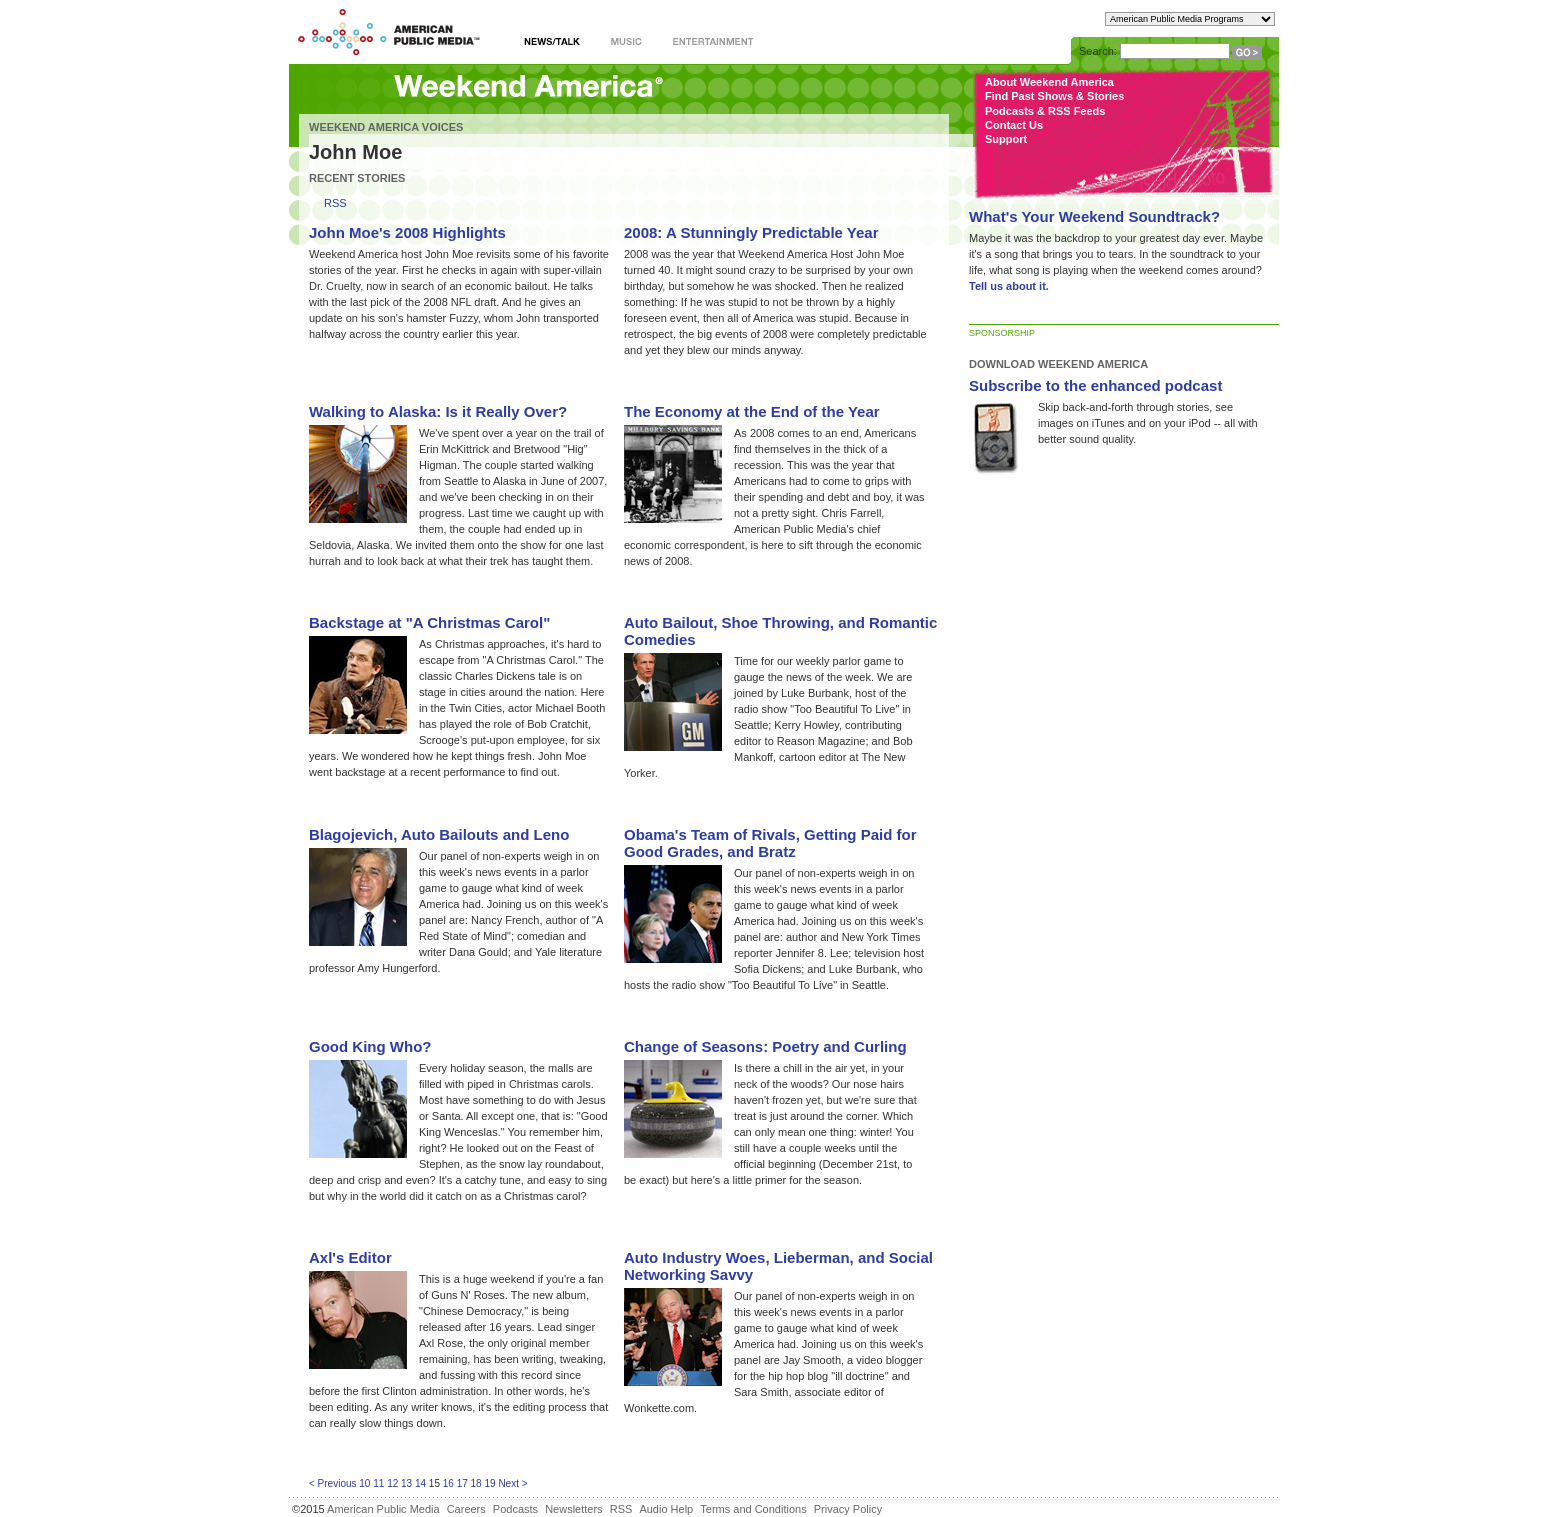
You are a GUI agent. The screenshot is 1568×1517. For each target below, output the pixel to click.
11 (378, 1483)
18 (476, 1483)
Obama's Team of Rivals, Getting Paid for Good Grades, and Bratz (770, 843)
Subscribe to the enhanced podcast (1095, 385)
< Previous (333, 1483)
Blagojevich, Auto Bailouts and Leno (439, 834)
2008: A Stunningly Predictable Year (751, 232)
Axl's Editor (350, 1257)
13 (406, 1483)
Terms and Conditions (753, 1509)
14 (420, 1483)
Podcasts (515, 1509)
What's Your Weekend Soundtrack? (1094, 216)
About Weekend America (1049, 82)
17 (462, 1483)
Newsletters (573, 1509)
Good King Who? (370, 1046)
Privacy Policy (848, 1509)
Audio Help (666, 1509)
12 (392, 1483)
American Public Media (383, 1509)
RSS (335, 203)
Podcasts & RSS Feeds (1045, 111)
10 (364, 1483)
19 (489, 1483)
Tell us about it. (1009, 286)
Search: (1098, 51)
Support (1006, 139)
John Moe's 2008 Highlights (407, 232)
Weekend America (528, 87)
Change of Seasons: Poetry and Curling (765, 1046)
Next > (512, 1483)
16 (448, 1483)
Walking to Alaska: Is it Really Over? (438, 411)
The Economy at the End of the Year (752, 411)
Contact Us (1014, 125)
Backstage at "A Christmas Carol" (429, 622)
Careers (466, 1509)
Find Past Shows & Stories (1054, 96)
